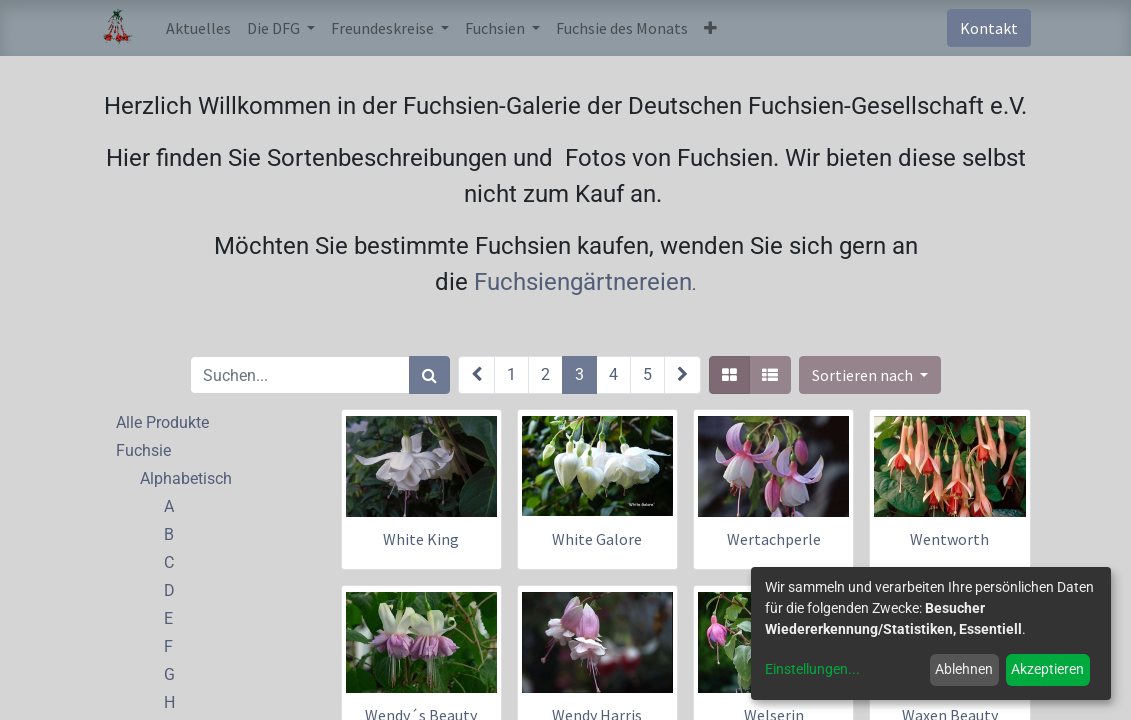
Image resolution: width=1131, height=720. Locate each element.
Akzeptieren (1047, 669)
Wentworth (949, 539)
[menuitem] (198, 28)
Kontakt (989, 28)
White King (421, 539)
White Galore (597, 539)
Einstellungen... (812, 669)
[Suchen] (429, 375)
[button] (710, 28)
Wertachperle (774, 539)
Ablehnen (964, 669)
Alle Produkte (162, 422)
